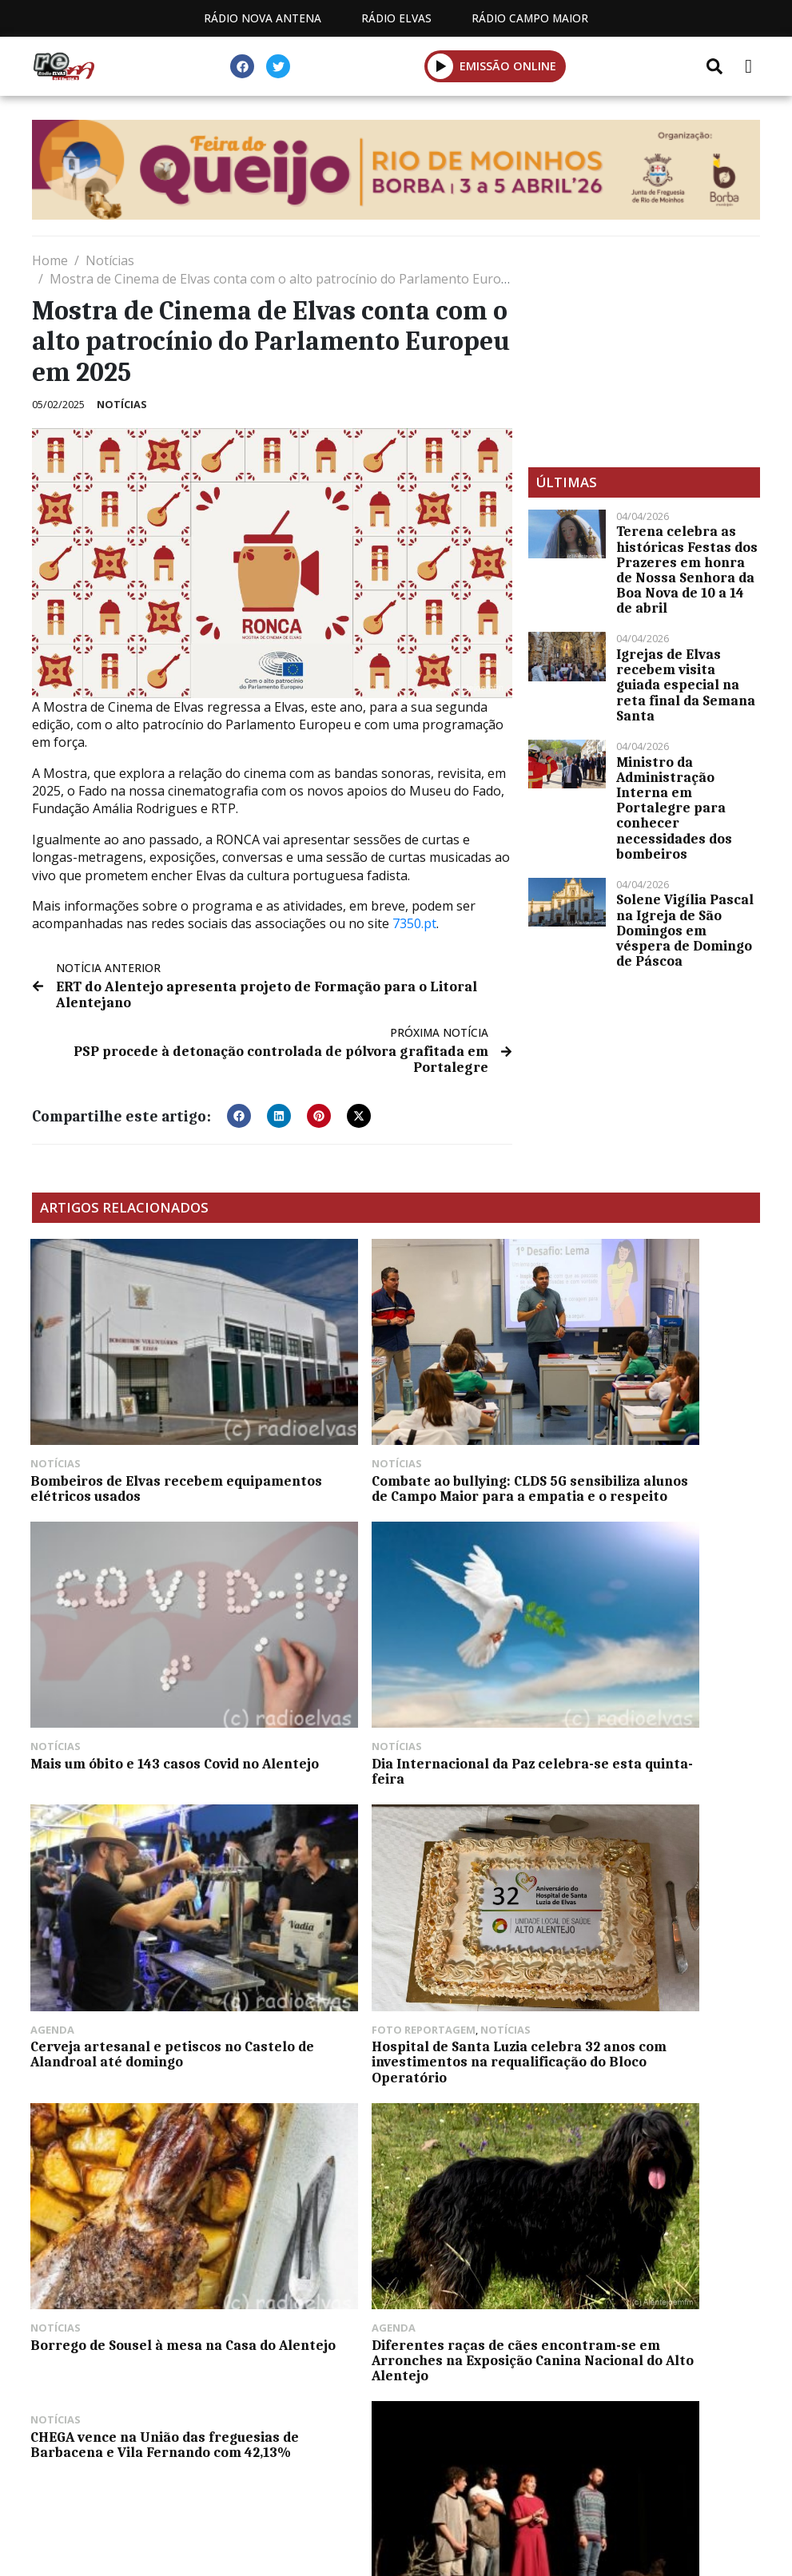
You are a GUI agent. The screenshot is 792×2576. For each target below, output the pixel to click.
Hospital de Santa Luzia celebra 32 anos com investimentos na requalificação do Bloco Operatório (642, 1678)
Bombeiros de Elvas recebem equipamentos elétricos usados (136, 1426)
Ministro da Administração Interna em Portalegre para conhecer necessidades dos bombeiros (674, 808)
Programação (281, 2495)
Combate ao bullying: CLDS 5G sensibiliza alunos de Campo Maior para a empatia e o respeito (394, 1434)
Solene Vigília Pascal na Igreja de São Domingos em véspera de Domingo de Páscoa (685, 930)
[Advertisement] (644, 351)
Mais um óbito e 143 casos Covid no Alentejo (642, 1426)
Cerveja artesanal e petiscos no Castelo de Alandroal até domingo (392, 1662)
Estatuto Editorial (131, 2495)
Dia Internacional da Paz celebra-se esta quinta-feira (143, 1662)
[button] (239, 1114)
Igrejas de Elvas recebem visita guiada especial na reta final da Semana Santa (685, 685)
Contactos (406, 2495)
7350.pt (414, 923)
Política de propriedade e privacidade (604, 2495)
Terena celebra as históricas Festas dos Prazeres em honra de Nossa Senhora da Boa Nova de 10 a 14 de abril (687, 569)
